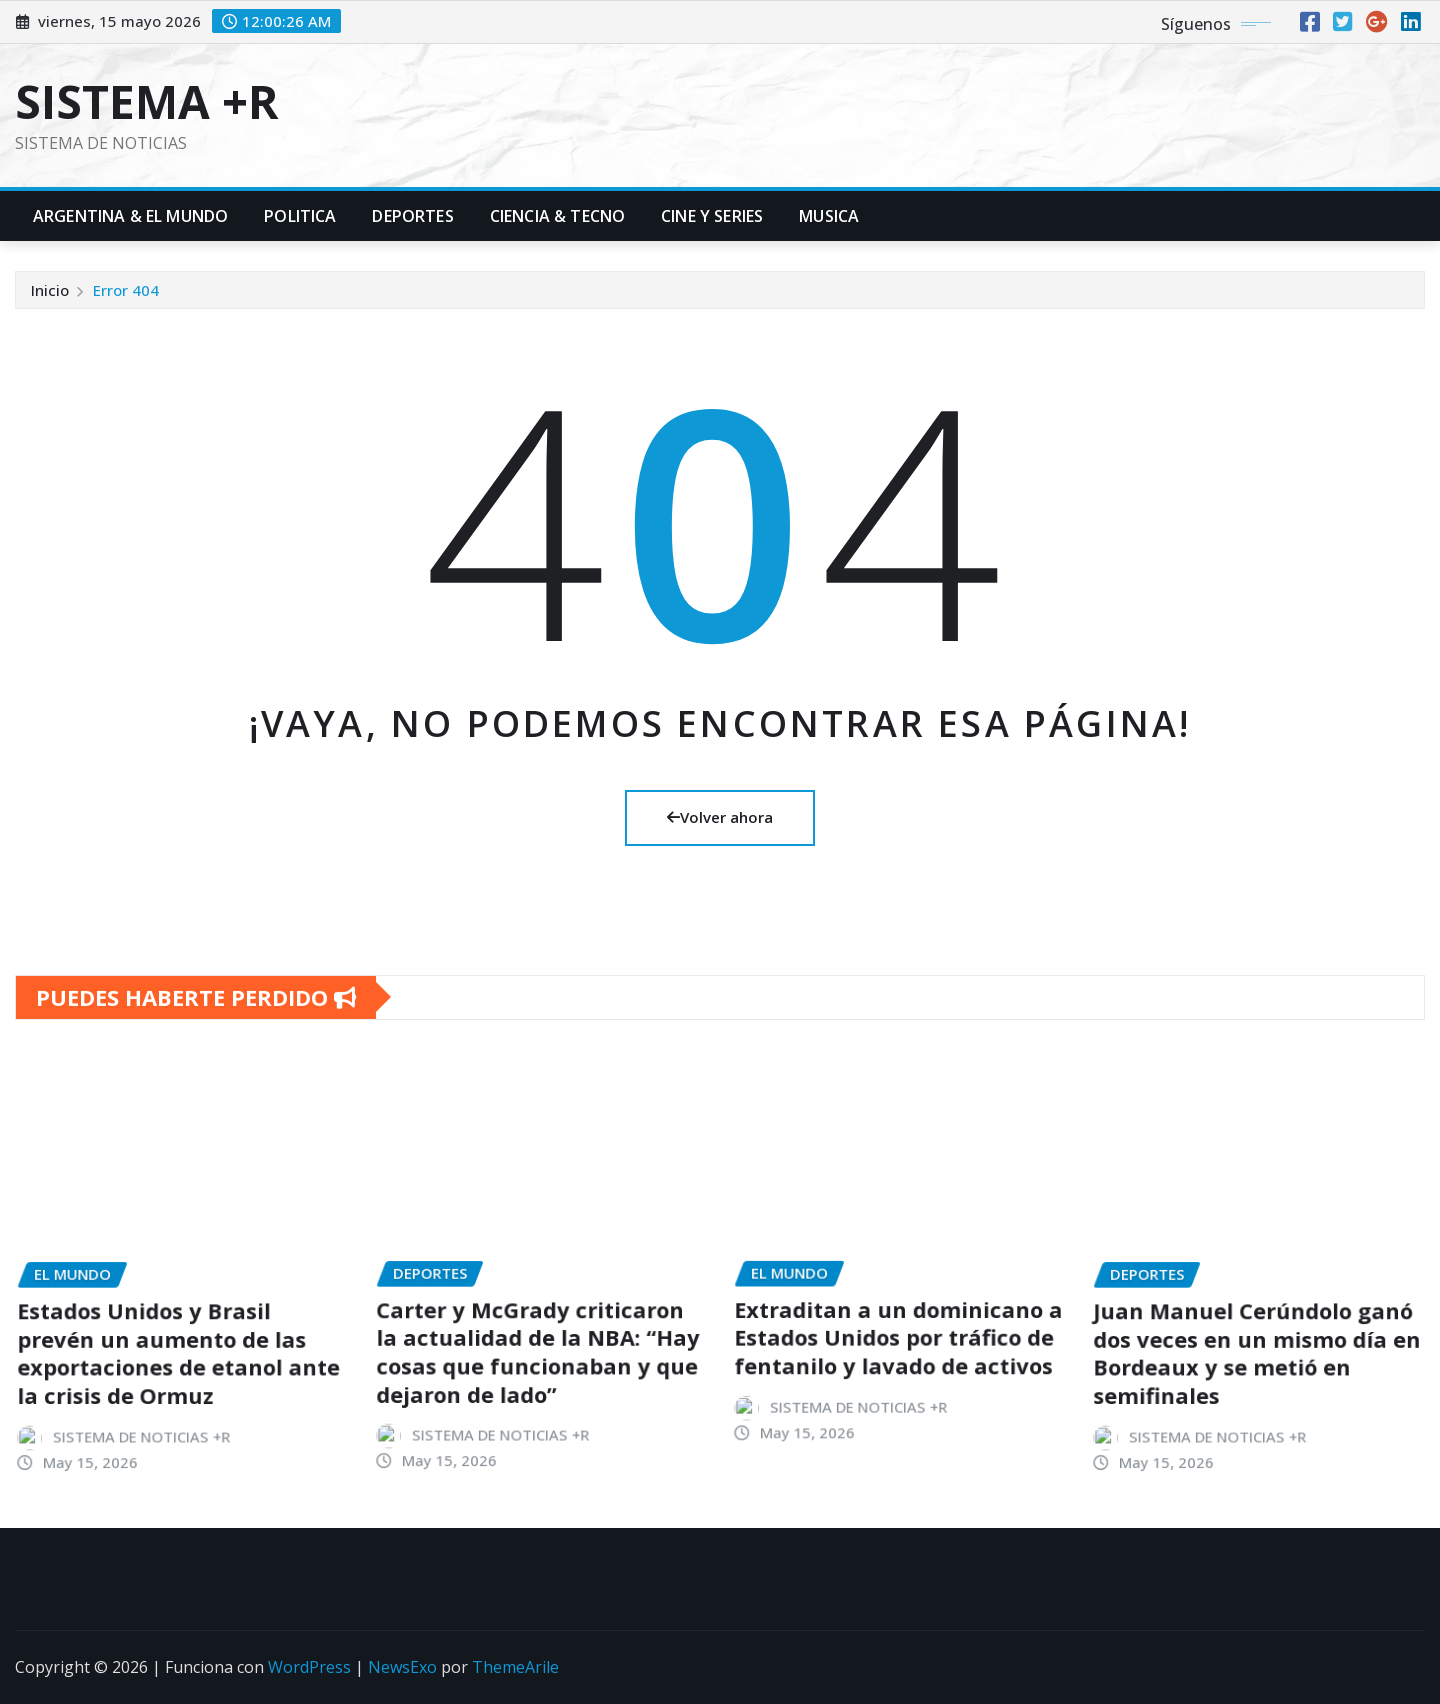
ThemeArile (515, 1667)
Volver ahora (720, 817)
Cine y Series (712, 216)
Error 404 (126, 300)
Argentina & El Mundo (130, 216)
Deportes (412, 216)
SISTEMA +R (147, 101)
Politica (300, 216)
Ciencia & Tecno (557, 216)
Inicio (50, 300)
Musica (829, 216)
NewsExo (402, 1667)
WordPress (309, 1667)
